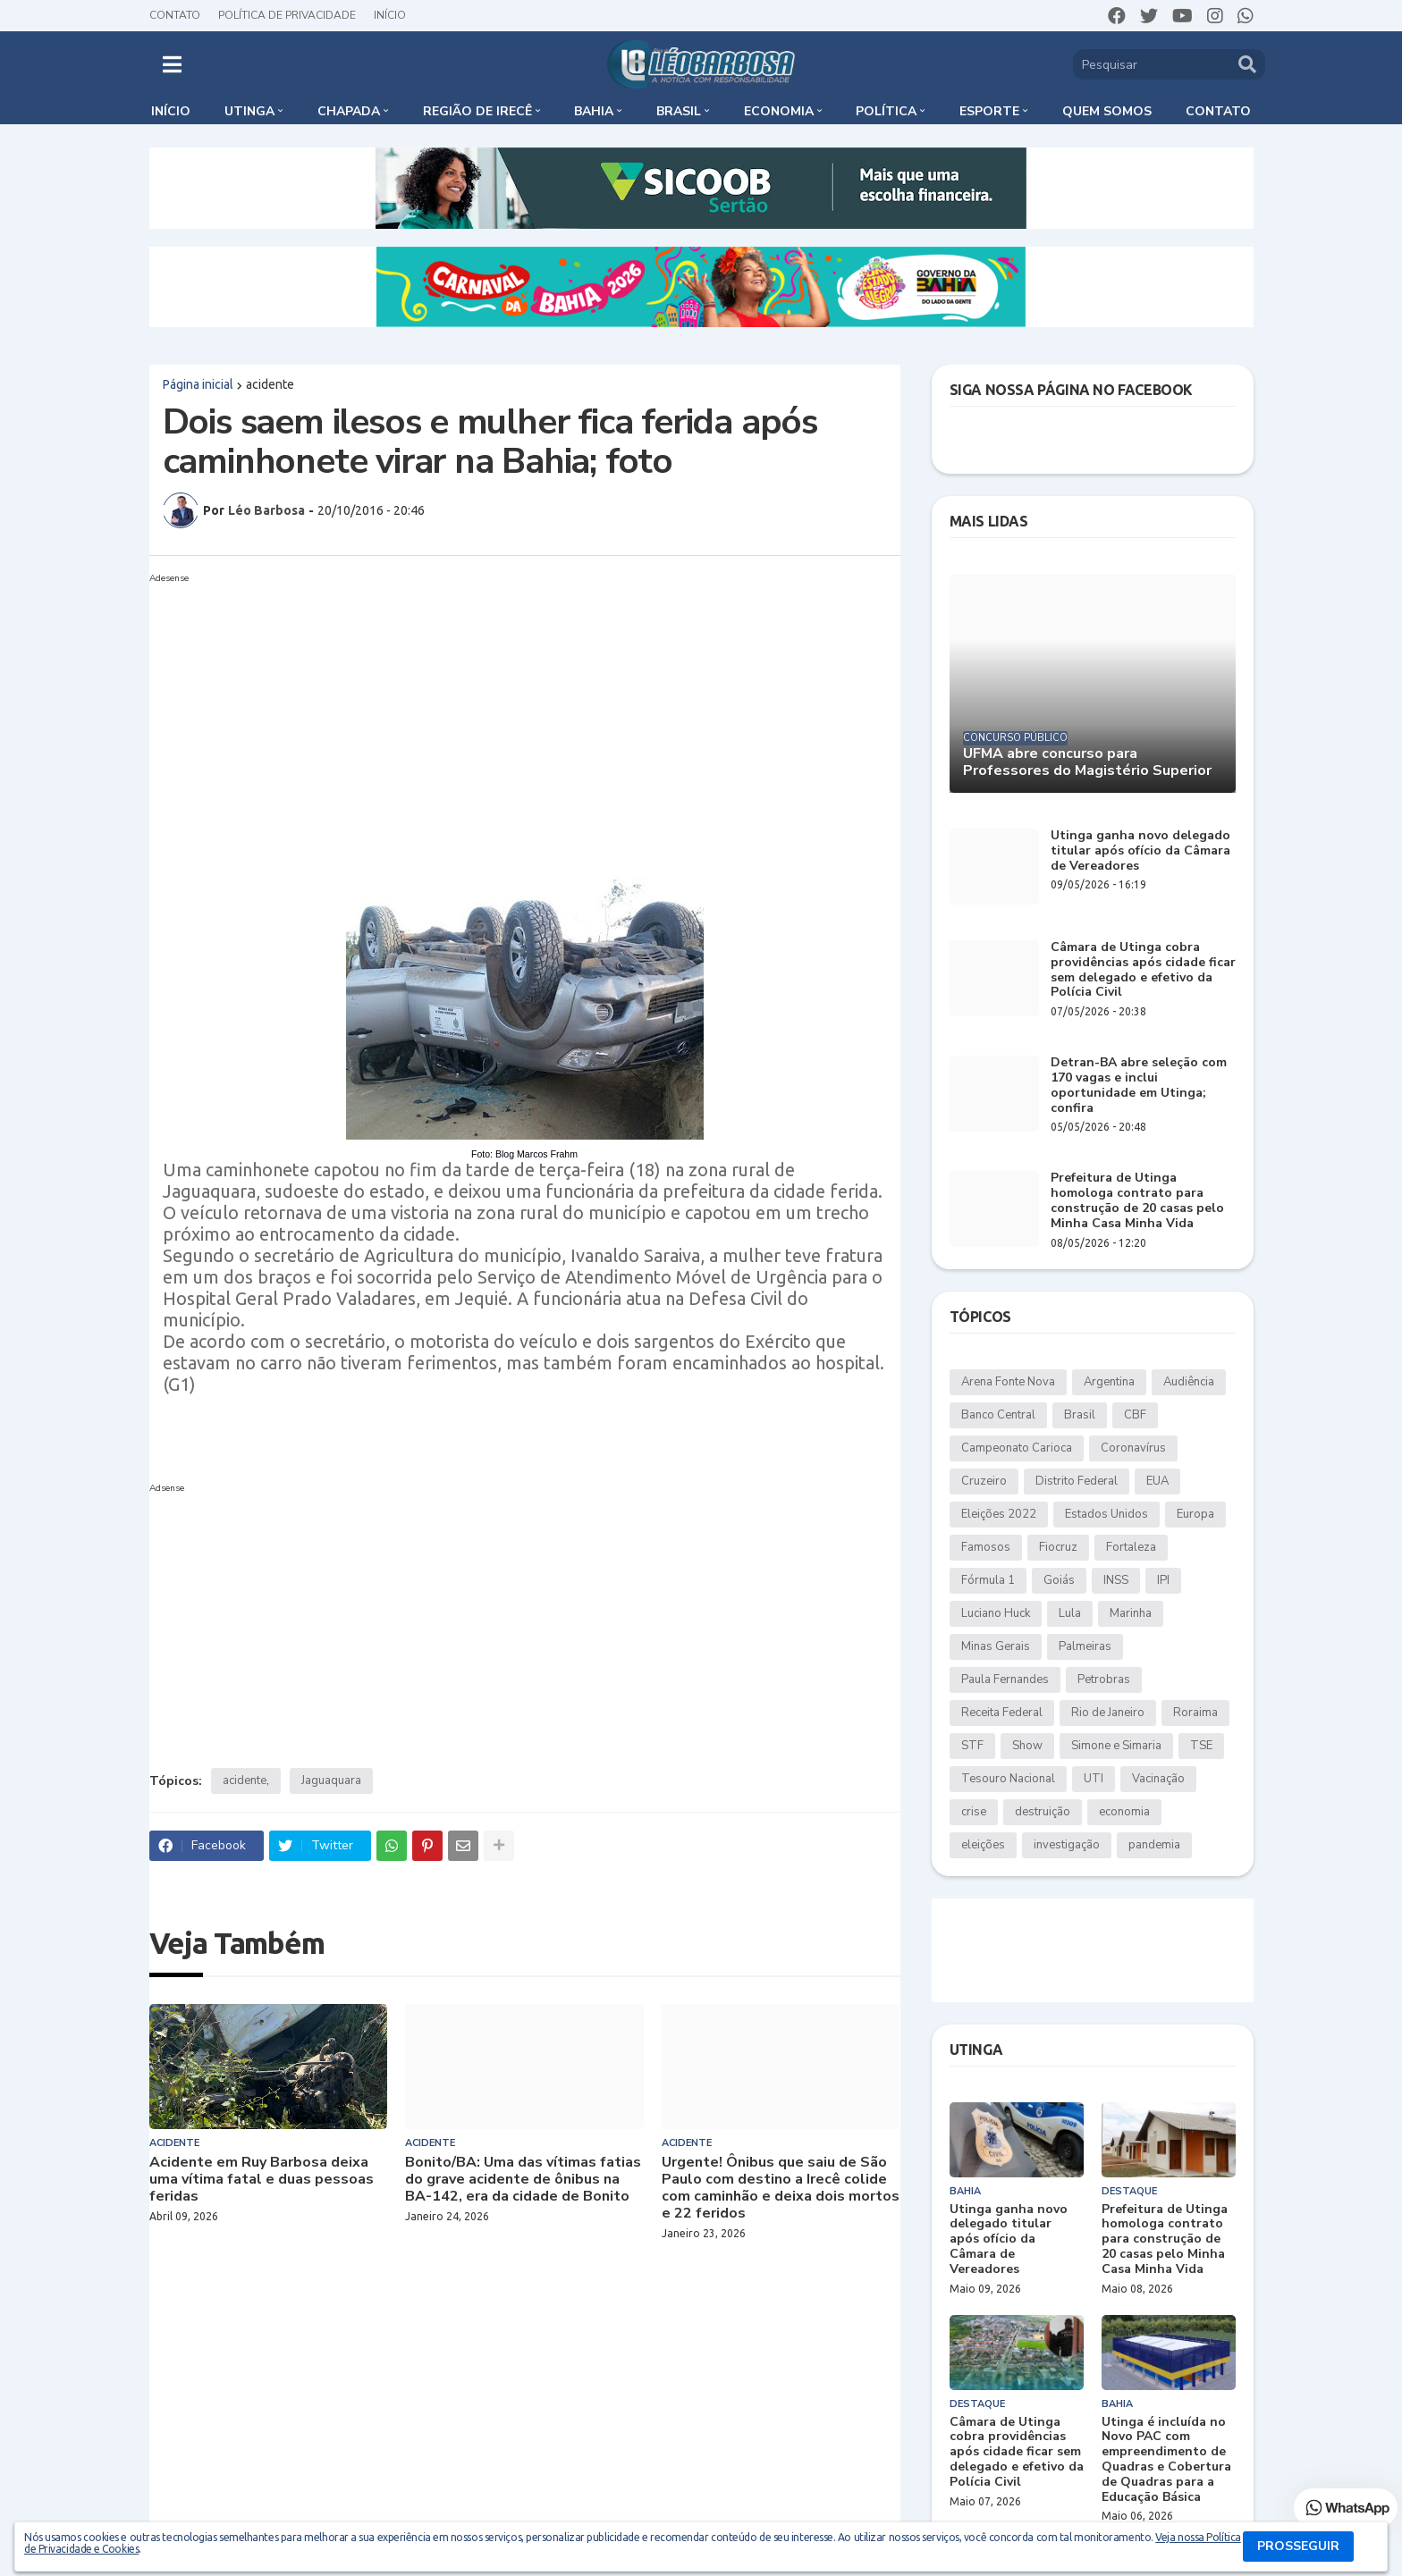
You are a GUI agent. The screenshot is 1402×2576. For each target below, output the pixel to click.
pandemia (1154, 1845)
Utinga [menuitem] (249, 111)
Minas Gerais (995, 1646)
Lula (1070, 1613)
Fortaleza (1131, 1547)
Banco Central (998, 1415)
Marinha (1131, 1613)
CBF (1135, 1415)
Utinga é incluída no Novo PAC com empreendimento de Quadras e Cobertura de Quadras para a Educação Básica (1166, 2460)
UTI (1093, 1779)
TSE (1201, 1746)
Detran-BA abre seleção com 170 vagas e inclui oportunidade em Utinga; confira (1139, 1085)
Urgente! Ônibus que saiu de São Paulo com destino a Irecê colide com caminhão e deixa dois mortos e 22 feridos (780, 2188)
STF (972, 1746)
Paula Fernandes (1005, 1679)
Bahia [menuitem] (593, 111)
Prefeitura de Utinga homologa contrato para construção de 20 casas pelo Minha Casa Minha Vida (1137, 1201)
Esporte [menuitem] (989, 111)
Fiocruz (1058, 1547)
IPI (1163, 1580)
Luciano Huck (995, 1613)
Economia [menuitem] (779, 111)
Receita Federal (1002, 1713)
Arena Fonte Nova (1008, 1382)
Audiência (1188, 1382)
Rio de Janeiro (1107, 1713)
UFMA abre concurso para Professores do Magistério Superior (1087, 762)
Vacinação (1158, 1779)
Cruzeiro (984, 1481)
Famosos (985, 1547)
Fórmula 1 (988, 1580)
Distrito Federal (1076, 1481)
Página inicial (198, 384)
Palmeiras (1085, 1646)
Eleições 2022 (998, 1514)
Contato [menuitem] (1218, 111)
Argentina (1109, 1382)
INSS (1115, 1580)
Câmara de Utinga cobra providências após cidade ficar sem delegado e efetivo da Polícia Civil (1143, 970)
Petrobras (1103, 1679)
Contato (174, 15)
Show (1027, 1746)
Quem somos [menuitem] (1107, 111)
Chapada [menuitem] (348, 111)
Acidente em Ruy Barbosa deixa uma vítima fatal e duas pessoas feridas (261, 2180)
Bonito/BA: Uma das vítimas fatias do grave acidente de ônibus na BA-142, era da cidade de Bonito (523, 2180)
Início (390, 15)
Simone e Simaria (1116, 1746)
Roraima (1195, 1713)
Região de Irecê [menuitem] (477, 111)
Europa (1195, 1514)
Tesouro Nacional (1008, 1779)
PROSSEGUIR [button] (1298, 2546)
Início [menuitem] (170, 111)
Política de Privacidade (287, 15)
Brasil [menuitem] (678, 111)
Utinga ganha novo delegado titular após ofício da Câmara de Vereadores (1140, 851)
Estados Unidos (1106, 1514)
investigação (1067, 1845)
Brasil (1079, 1415)
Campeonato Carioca (1016, 1448)
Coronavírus (1133, 1448)
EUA (1157, 1481)
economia (1124, 1812)
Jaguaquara (331, 1780)
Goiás (1059, 1580)
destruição (1042, 1812)
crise (973, 1812)
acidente (270, 384)
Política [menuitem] (886, 111)
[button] (172, 64)
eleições (983, 1845)
